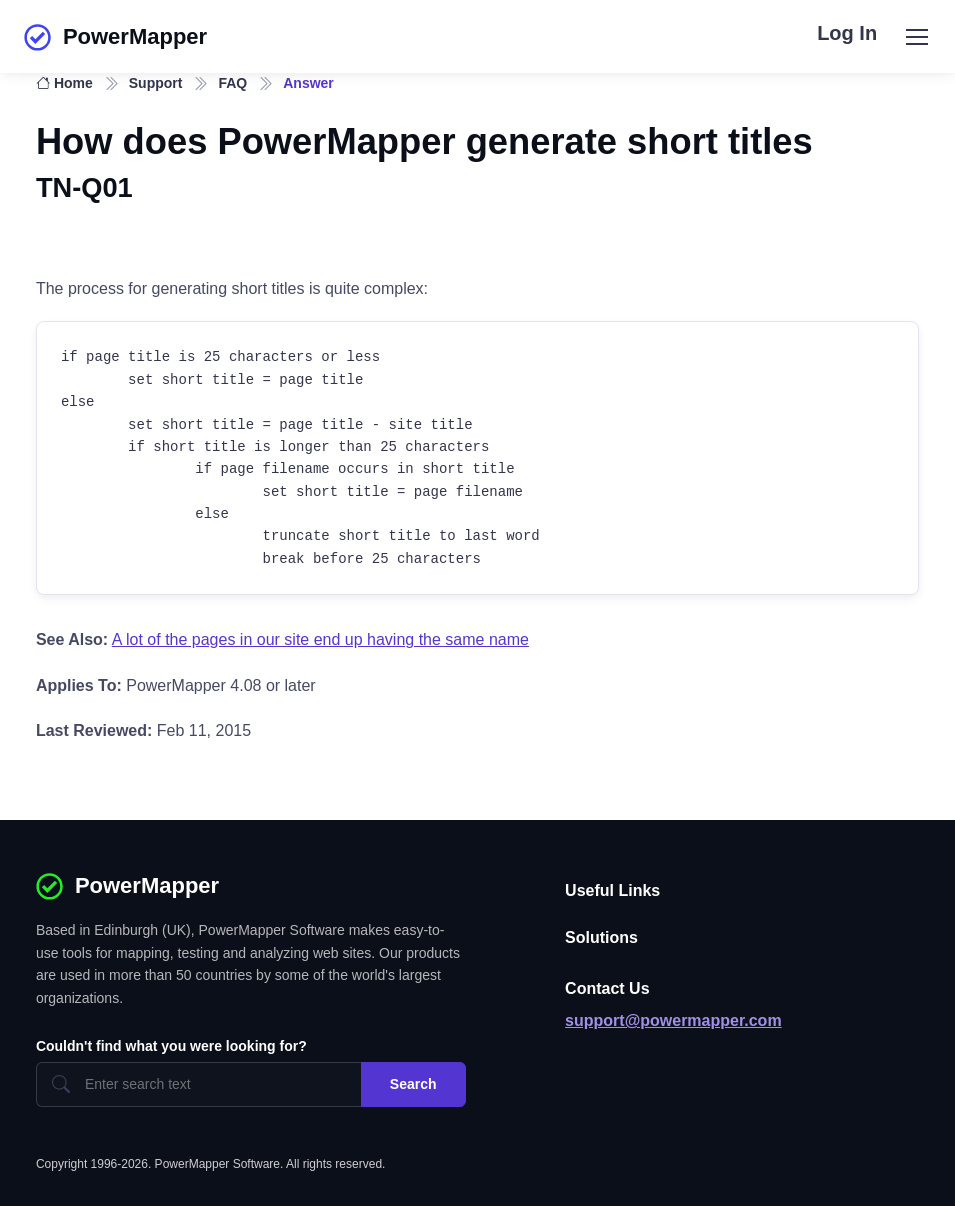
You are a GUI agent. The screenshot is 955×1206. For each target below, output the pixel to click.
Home (64, 83)
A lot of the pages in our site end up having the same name (320, 639)
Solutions (601, 937)
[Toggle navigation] (916, 37)
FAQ (232, 83)
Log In (847, 33)
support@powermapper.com (673, 1020)
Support (156, 83)
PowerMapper (115, 37)
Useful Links (612, 890)
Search (413, 1084)
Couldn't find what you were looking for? (171, 1046)
